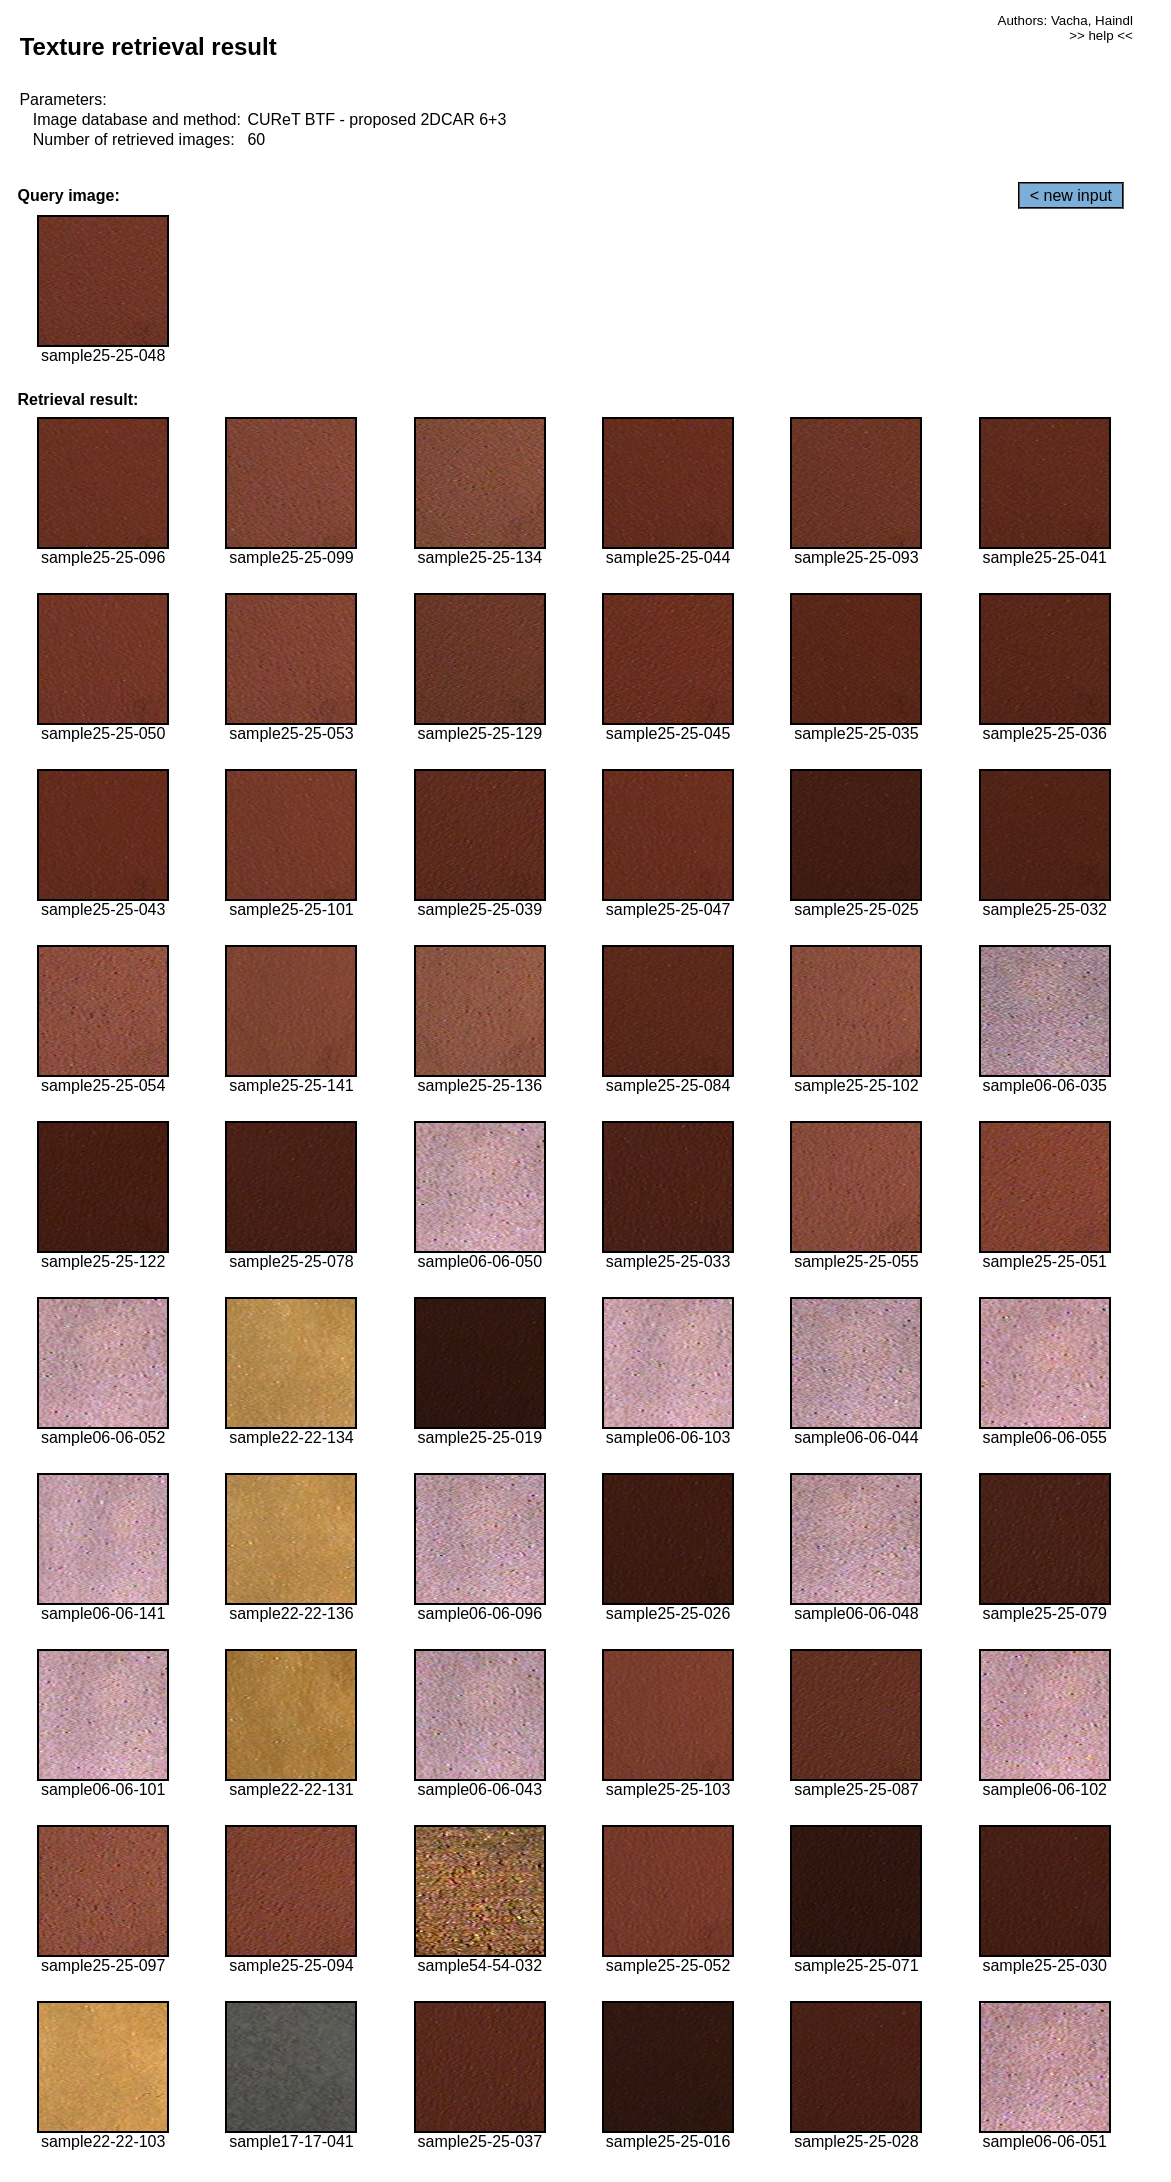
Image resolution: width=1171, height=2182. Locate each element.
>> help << (1101, 35)
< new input (1071, 195)
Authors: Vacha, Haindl (1065, 20)
